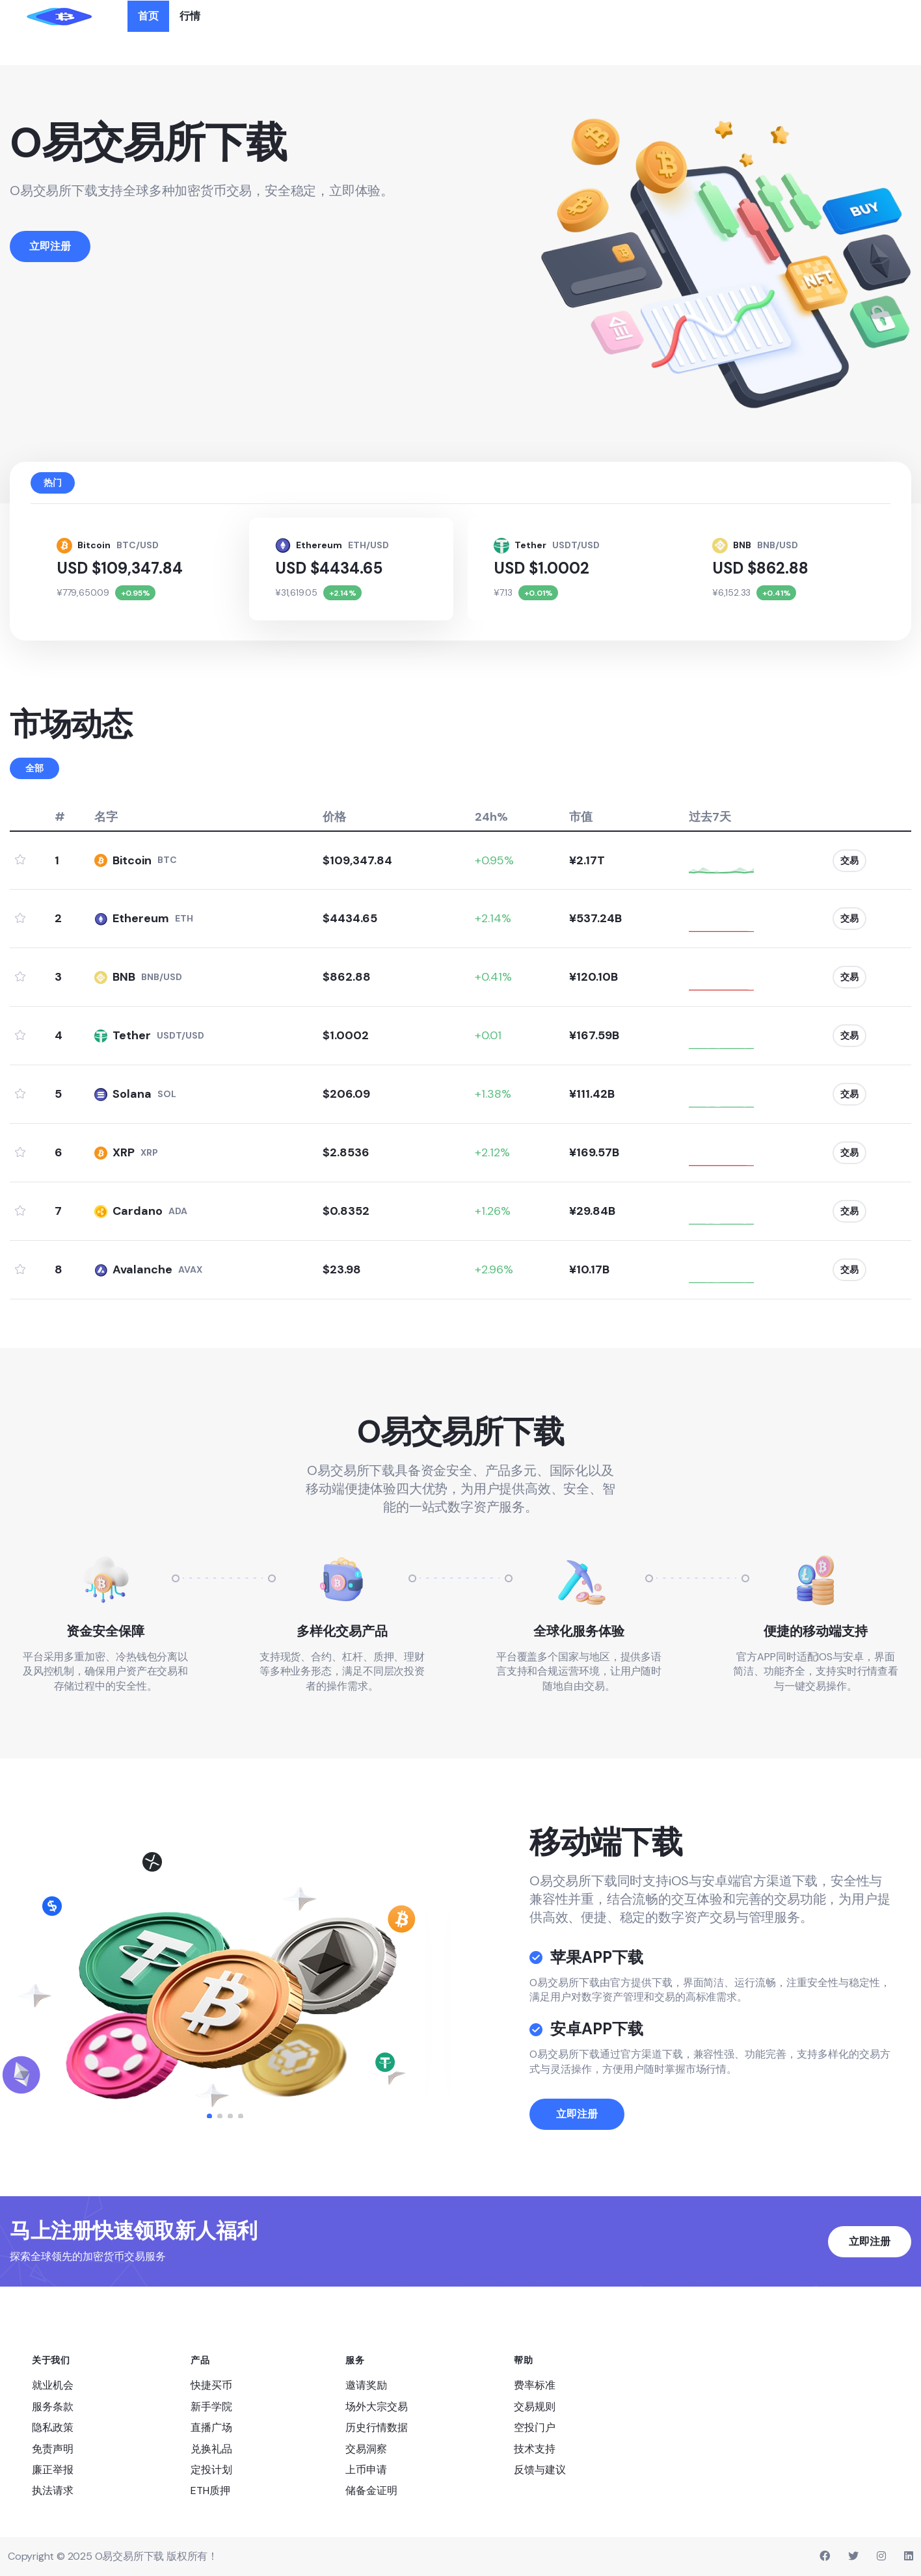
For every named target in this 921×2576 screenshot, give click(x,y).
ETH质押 (210, 2490)
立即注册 (577, 2173)
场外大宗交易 (376, 2406)
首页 (148, 16)
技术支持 (534, 2449)
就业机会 (52, 2385)
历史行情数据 (376, 2427)
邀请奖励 (366, 2385)
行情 (190, 16)
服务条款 (52, 2406)
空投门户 (534, 2427)
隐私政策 (52, 2427)
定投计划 (211, 2469)
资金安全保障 (105, 1631)
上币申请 (366, 2469)
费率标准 (534, 2385)
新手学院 (211, 2406)
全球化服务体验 (578, 1631)
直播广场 (211, 2427)
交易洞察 (366, 2449)
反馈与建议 (540, 2469)
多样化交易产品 (342, 1631)
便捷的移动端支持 (816, 1631)
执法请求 (52, 2490)
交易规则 (534, 2406)
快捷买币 (211, 2385)
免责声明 (52, 2449)
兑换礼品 (211, 2449)
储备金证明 (371, 2490)
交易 (845, 860)
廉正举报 (52, 2469)
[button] (209, 2116)
